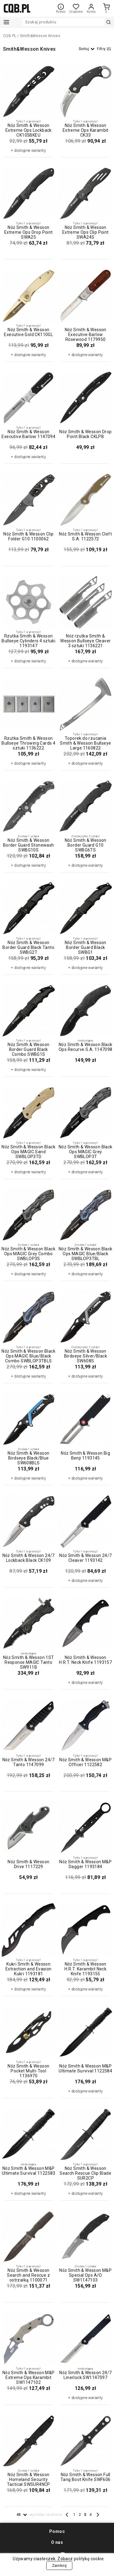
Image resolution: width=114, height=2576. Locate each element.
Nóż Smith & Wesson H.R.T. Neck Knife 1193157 (85, 1660)
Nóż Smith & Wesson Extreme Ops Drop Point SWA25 (28, 232)
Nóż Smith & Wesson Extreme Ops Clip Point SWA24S (85, 232)
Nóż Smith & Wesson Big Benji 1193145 (85, 1455)
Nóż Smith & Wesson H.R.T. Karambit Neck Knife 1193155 (85, 1969)
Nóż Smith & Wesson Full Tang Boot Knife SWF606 (85, 2477)
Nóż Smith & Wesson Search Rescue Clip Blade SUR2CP (85, 2173)
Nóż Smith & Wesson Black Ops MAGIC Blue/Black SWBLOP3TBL (85, 1253)
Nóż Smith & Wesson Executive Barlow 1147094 (28, 434)
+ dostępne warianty (28, 150)
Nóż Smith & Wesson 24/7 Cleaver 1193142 (85, 1558)
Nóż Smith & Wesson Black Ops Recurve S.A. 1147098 (85, 1047)
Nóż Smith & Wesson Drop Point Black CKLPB (85, 434)
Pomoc (61, 8)
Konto (91, 8)
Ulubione (76, 10)
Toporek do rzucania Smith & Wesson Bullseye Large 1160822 (85, 743)
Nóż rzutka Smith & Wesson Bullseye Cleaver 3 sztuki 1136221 (85, 641)
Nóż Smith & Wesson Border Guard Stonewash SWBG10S (28, 845)
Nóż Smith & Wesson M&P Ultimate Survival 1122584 (85, 2068)
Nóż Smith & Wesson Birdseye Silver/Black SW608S (85, 1356)
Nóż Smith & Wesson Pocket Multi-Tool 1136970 (28, 2071)
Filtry (104, 49)
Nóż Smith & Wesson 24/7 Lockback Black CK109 (28, 1558)
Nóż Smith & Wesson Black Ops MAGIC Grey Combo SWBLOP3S (28, 1253)
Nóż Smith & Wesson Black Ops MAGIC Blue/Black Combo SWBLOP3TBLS (28, 1356)
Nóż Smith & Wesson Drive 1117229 (28, 1864)
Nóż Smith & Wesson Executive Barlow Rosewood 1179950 (85, 334)
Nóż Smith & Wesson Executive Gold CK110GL (28, 332)
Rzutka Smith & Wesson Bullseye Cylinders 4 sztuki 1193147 (28, 641)
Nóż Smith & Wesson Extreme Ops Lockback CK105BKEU (28, 130)
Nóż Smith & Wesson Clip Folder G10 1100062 (28, 536)
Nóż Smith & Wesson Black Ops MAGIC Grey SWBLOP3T (85, 1151)
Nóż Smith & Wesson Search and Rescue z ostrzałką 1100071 (28, 2275)
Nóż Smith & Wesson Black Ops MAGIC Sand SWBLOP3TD (28, 1151)
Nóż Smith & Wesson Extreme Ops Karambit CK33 (86, 130)
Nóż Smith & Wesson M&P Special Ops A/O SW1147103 (85, 2275)
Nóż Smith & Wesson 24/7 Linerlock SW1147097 (85, 2375)
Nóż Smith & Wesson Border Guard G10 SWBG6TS (85, 845)
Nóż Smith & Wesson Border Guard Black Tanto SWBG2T (28, 947)
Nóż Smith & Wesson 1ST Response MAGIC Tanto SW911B (28, 1662)
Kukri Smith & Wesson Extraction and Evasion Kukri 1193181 (28, 1969)
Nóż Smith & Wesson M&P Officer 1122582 (85, 1762)
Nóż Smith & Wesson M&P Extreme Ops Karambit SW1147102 (28, 2377)
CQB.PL (9, 36)
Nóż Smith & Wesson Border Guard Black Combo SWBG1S (28, 1049)
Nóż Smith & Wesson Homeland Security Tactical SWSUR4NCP (28, 2479)
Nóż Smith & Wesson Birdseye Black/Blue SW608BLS (28, 1458)
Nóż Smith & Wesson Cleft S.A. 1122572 (85, 536)
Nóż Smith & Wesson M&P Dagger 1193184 (85, 1864)
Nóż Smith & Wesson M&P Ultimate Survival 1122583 (28, 2171)
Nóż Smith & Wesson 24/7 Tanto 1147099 (28, 1762)
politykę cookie (88, 2558)
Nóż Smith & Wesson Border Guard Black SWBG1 (85, 947)
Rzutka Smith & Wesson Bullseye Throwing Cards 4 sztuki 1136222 (28, 743)
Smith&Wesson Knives (40, 36)
